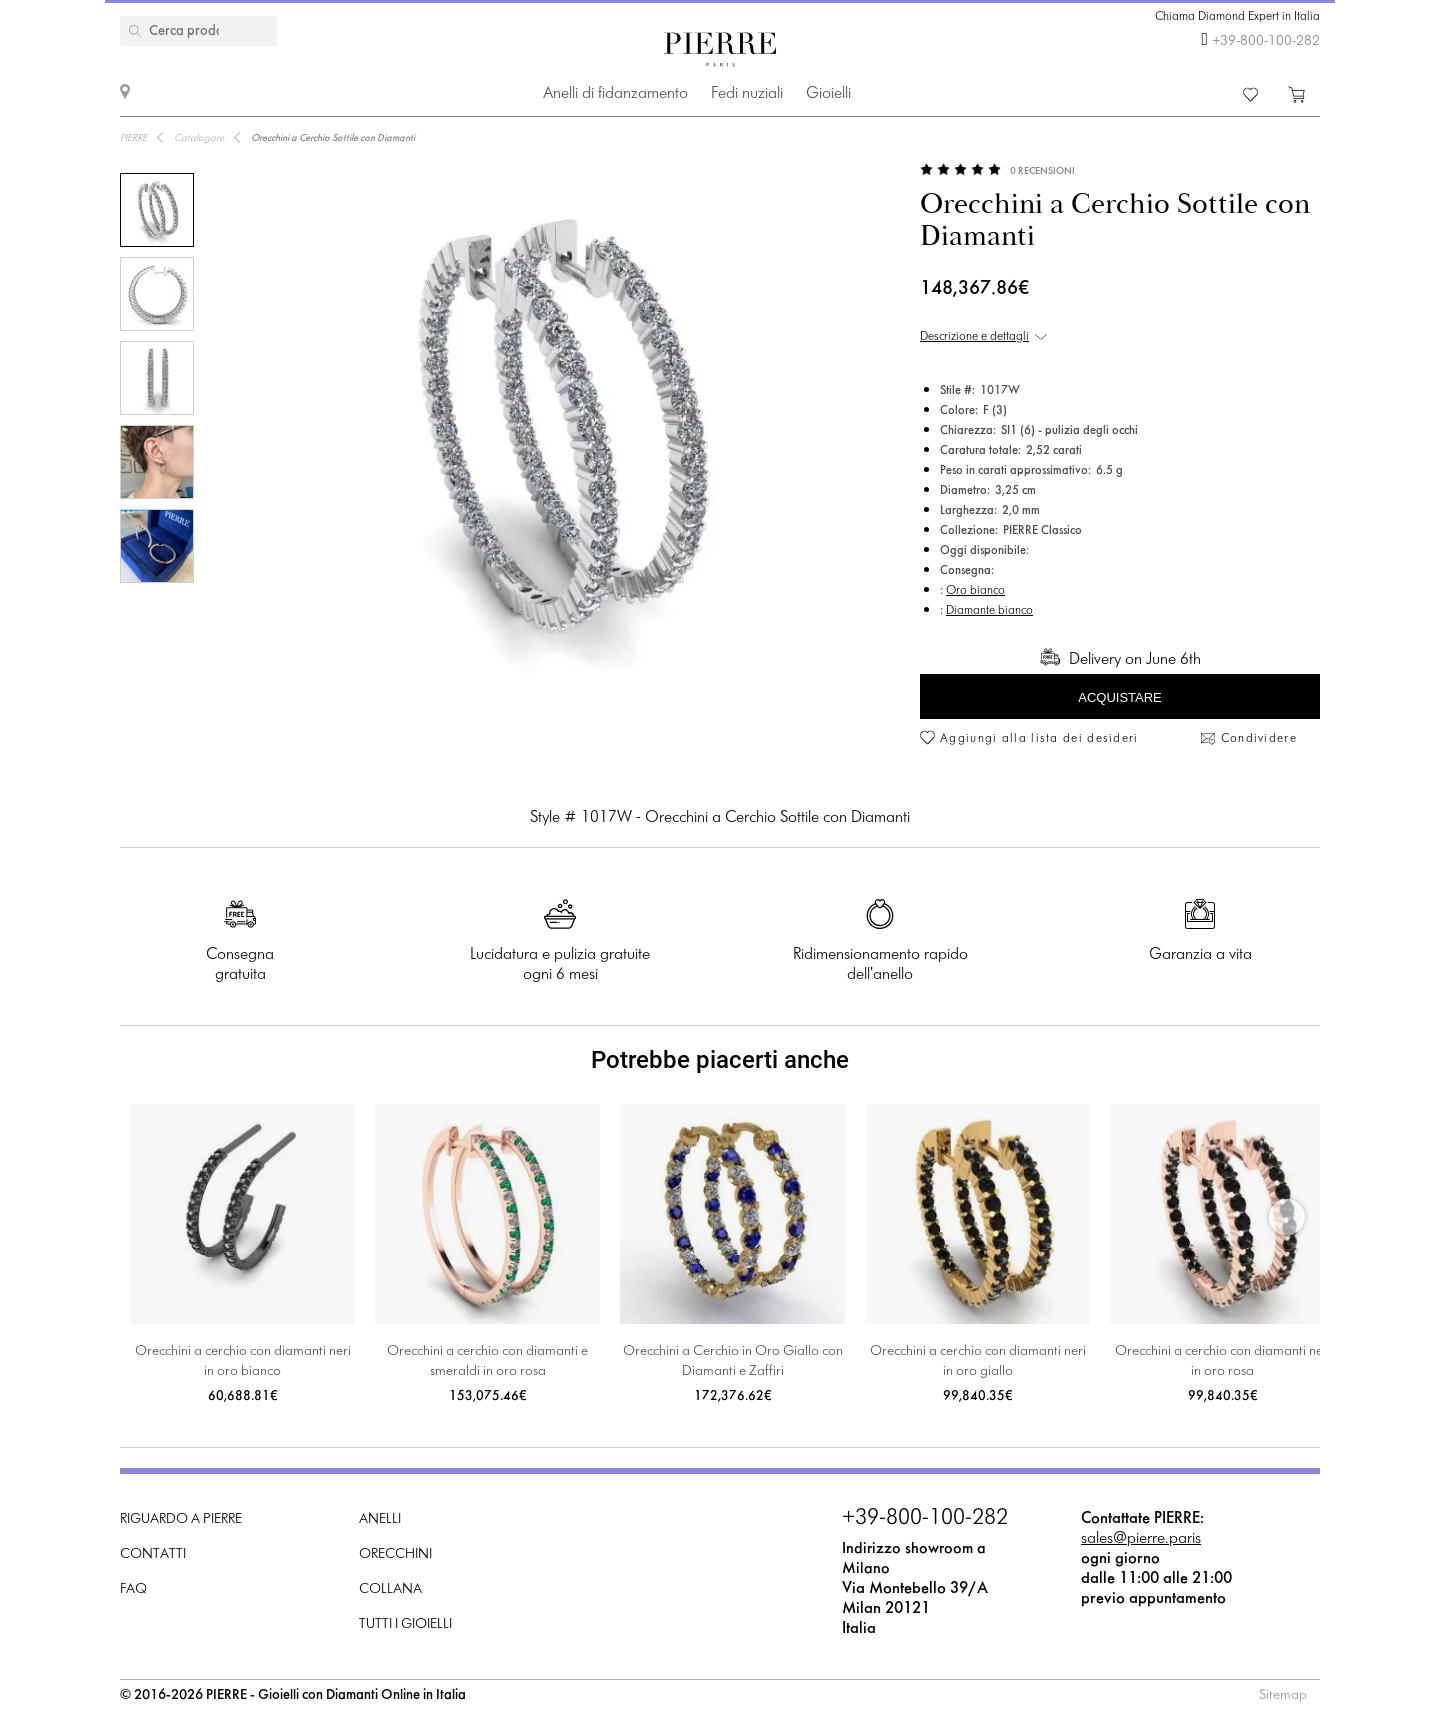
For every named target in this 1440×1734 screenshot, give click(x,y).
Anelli (380, 1519)
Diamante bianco (989, 611)
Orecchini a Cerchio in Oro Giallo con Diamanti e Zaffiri (733, 1361)
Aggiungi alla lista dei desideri (1039, 739)
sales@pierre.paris (1141, 1538)
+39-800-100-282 (1266, 41)
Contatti (153, 1554)
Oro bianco (975, 591)
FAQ (133, 1589)
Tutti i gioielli (405, 1624)
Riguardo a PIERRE (181, 1519)
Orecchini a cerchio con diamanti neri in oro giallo (978, 1361)
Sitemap (1283, 1695)
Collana (390, 1589)
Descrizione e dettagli (974, 337)
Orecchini (395, 1554)
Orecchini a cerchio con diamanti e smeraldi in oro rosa (487, 1361)
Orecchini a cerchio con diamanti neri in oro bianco (243, 1361)
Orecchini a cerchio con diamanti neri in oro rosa (1223, 1361)
